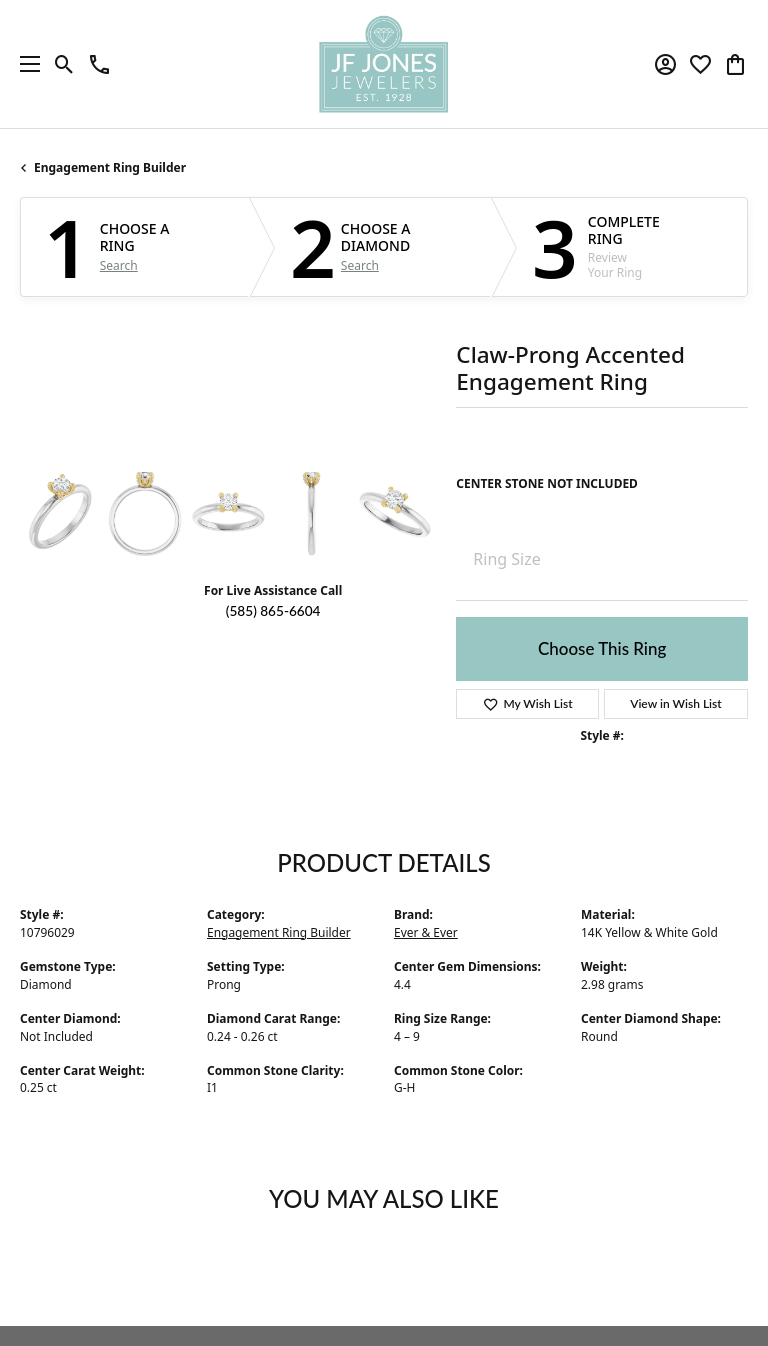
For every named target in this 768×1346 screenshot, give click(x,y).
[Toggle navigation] (25, 64)
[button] (64, 64)
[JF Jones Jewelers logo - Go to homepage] (384, 64)
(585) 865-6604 (273, 611)
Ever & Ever (426, 932)
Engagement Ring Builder (110, 167)
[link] (99, 64)
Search (119, 266)
